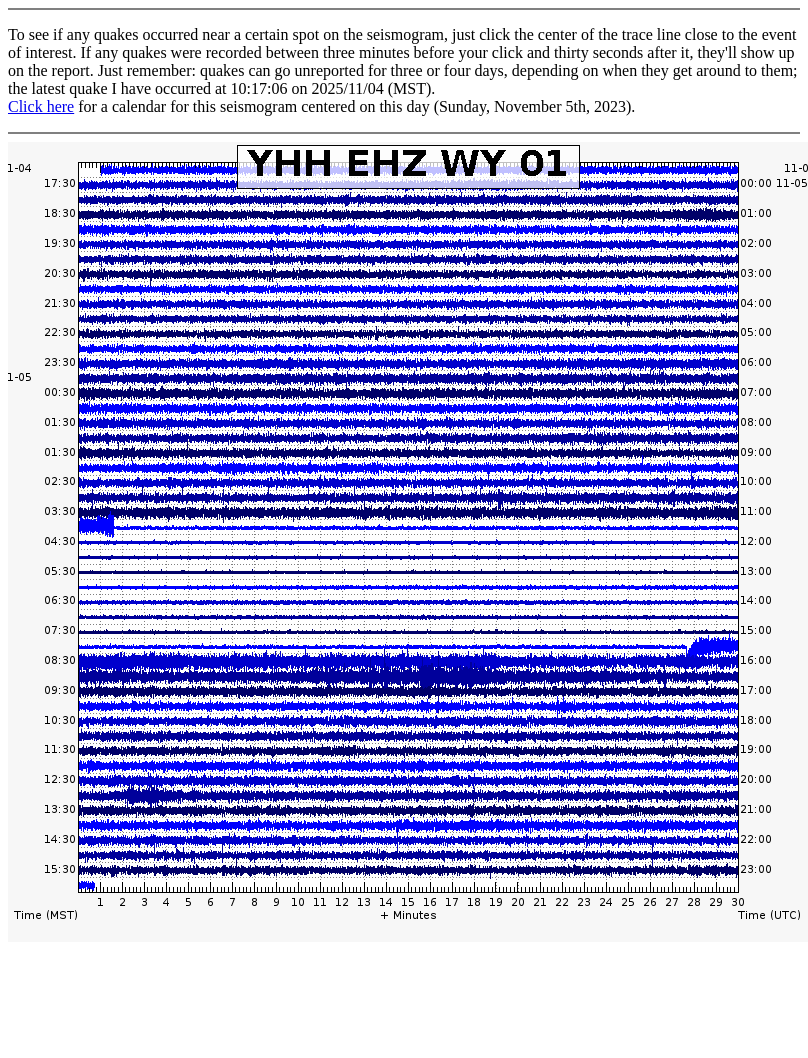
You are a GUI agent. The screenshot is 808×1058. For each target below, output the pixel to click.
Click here (41, 106)
